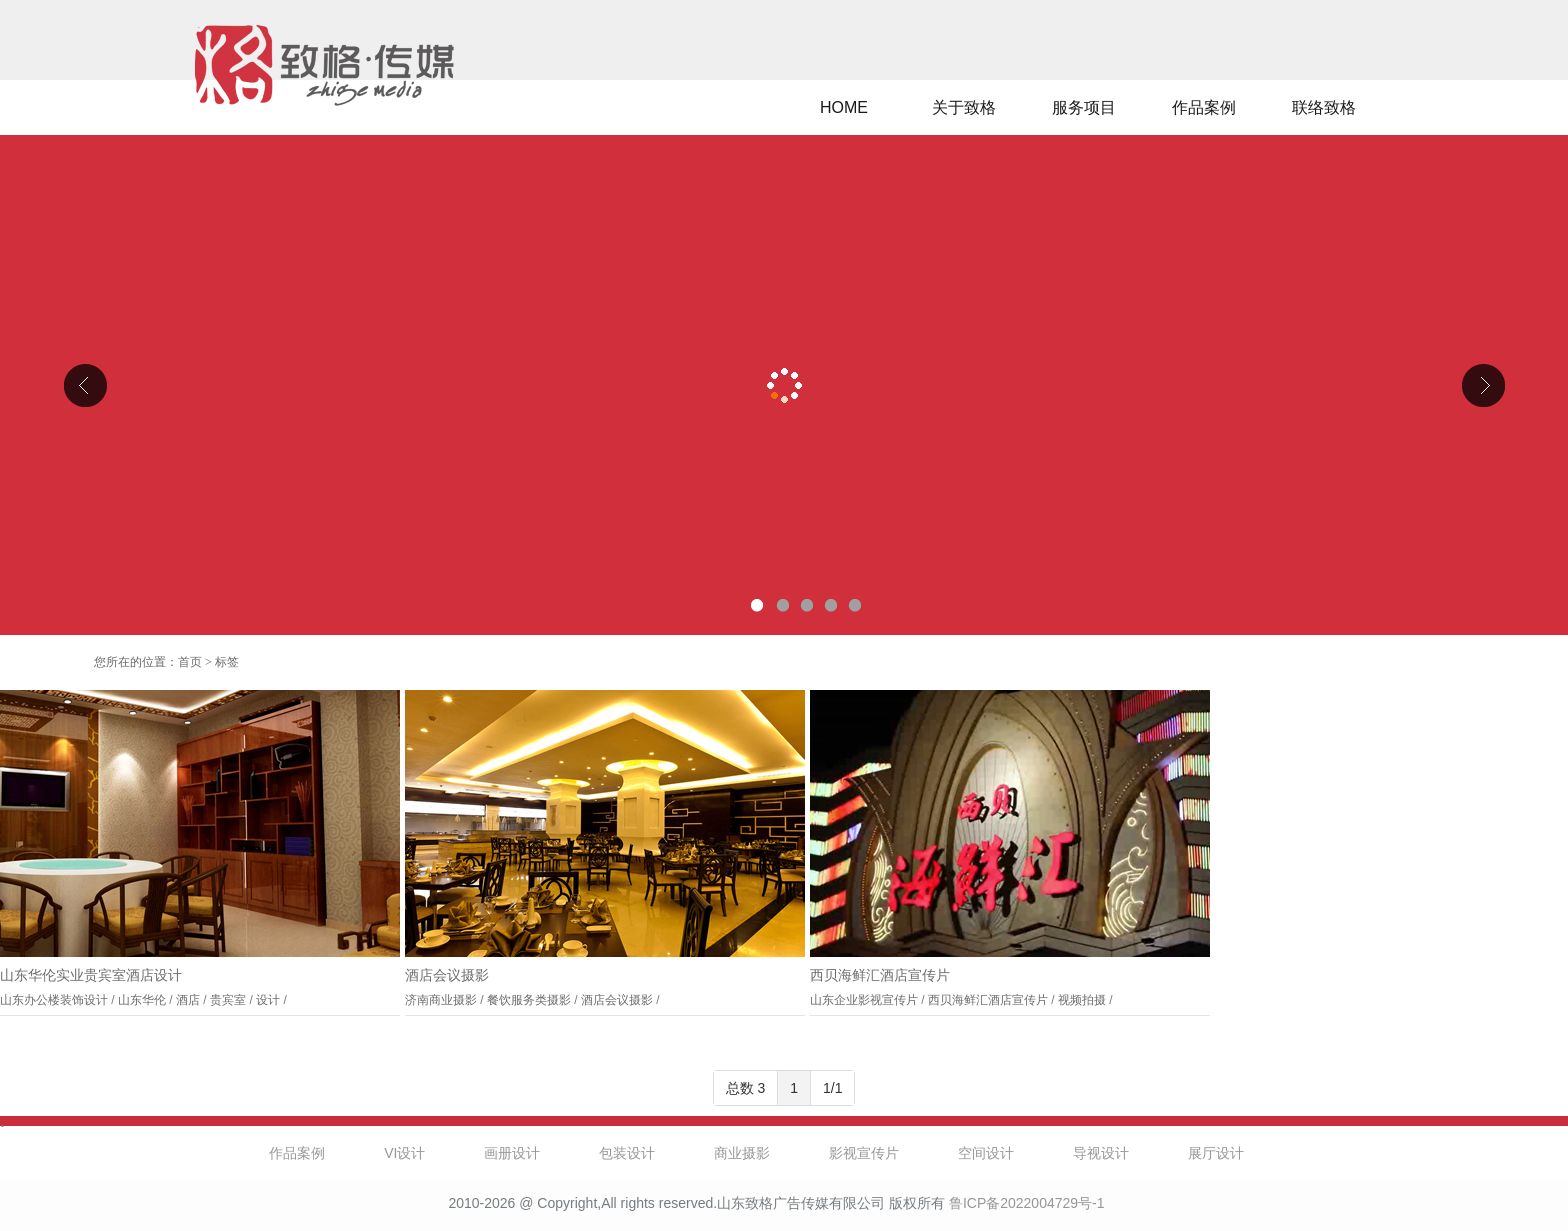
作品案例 (1204, 107)
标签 (227, 662)
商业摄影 (742, 1153)
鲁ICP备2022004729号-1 (1027, 1203)
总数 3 (746, 1088)
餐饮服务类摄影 (529, 1000)
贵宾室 (228, 1000)
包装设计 (627, 1153)
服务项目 (1084, 107)
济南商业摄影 (441, 1000)
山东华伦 (142, 1000)
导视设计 (1101, 1153)
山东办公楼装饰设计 (54, 1000)
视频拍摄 (1082, 1000)
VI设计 (404, 1153)
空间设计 (986, 1153)
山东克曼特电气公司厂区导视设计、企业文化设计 (784, 385)
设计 (268, 1000)
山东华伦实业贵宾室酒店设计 (91, 975)
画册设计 (512, 1153)
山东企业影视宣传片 (864, 1000)
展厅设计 (1216, 1153)
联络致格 (1324, 107)
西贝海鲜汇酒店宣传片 (880, 975)
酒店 (188, 1000)
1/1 (832, 1088)
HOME (844, 107)
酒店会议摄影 (447, 975)
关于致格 (964, 107)
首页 (190, 662)
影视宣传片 (864, 1153)
